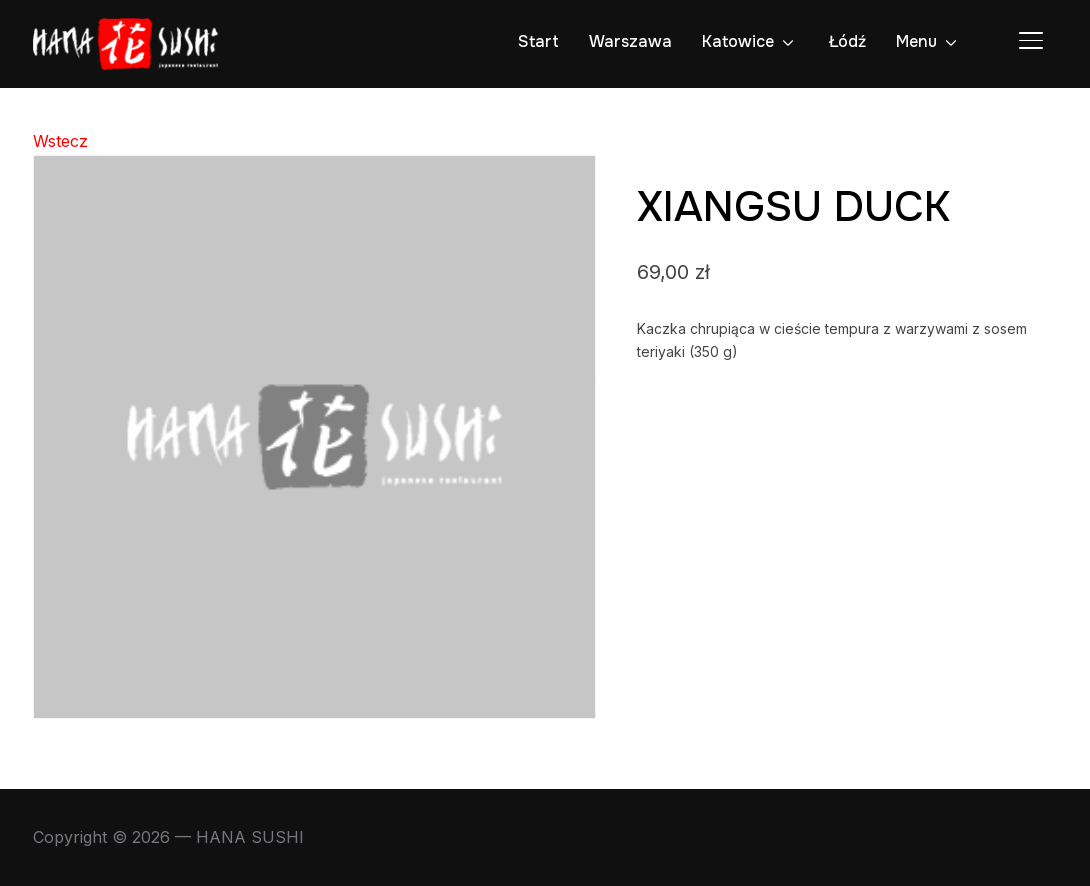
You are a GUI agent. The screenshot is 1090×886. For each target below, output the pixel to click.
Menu (916, 41)
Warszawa (630, 41)
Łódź (847, 41)
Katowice (738, 41)
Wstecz (60, 141)
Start (538, 41)
